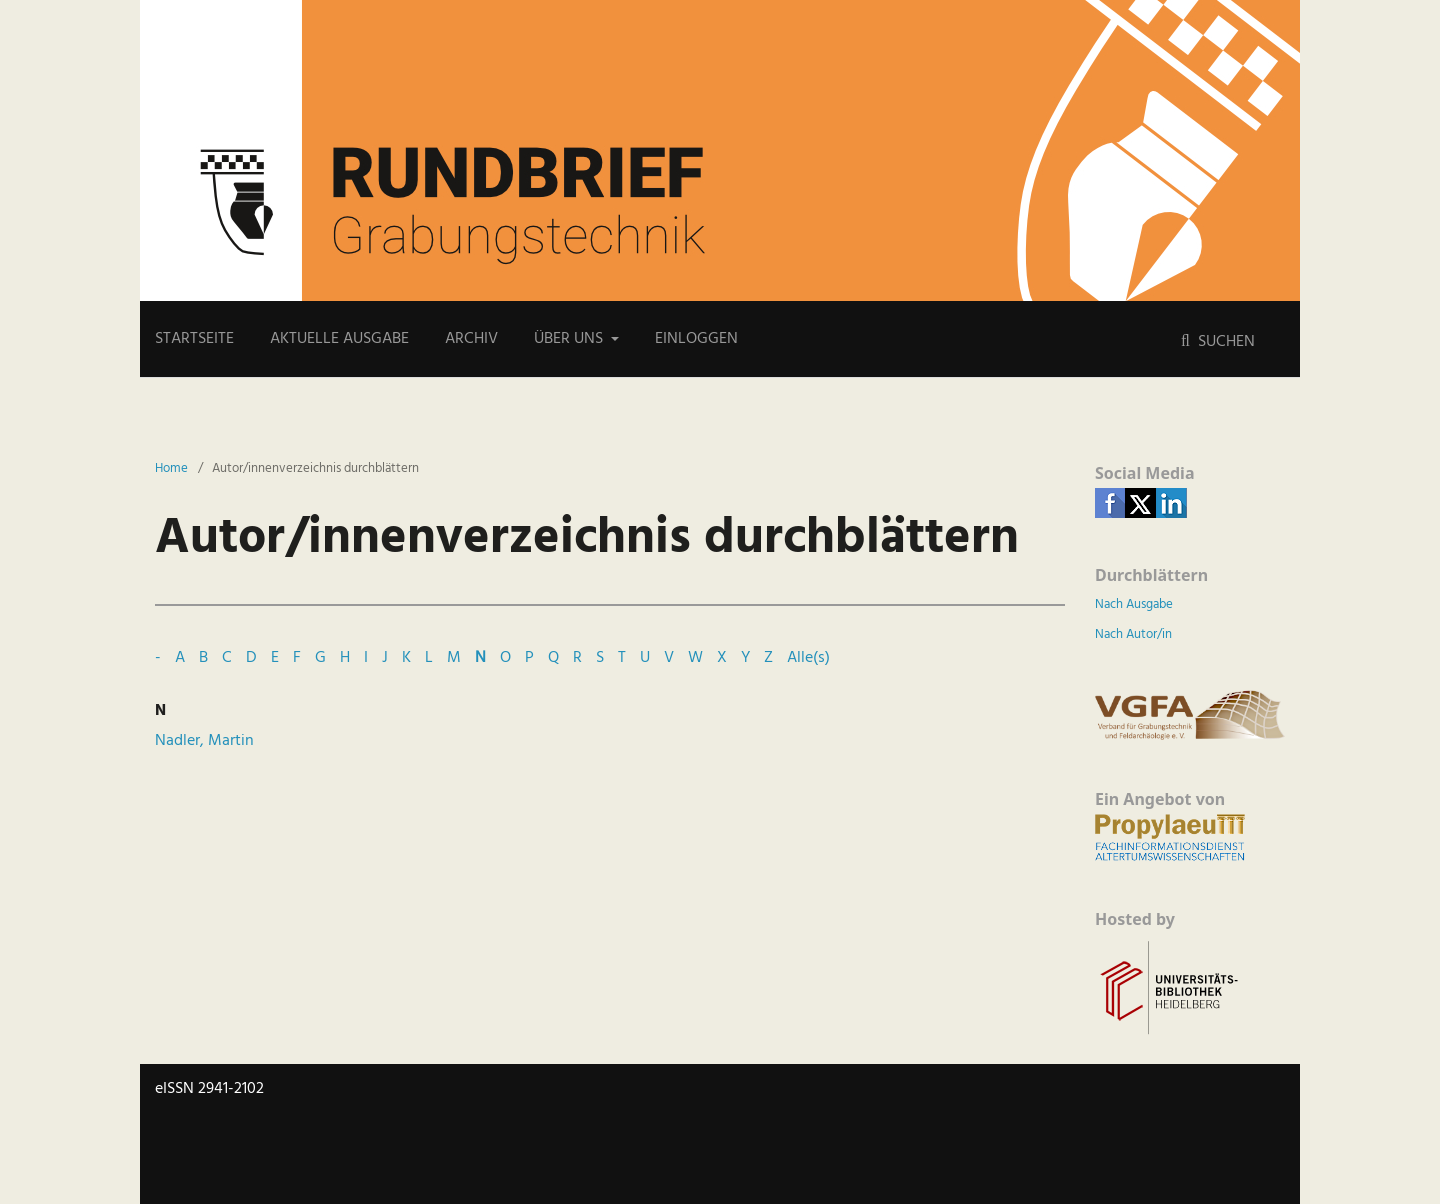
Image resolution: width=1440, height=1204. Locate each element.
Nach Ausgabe (1134, 604)
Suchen (1224, 342)
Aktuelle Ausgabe (339, 339)
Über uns (570, 339)
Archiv (471, 339)
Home (171, 469)
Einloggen (696, 339)
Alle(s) (808, 658)
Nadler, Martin (204, 741)
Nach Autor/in (1133, 634)
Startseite (194, 339)
